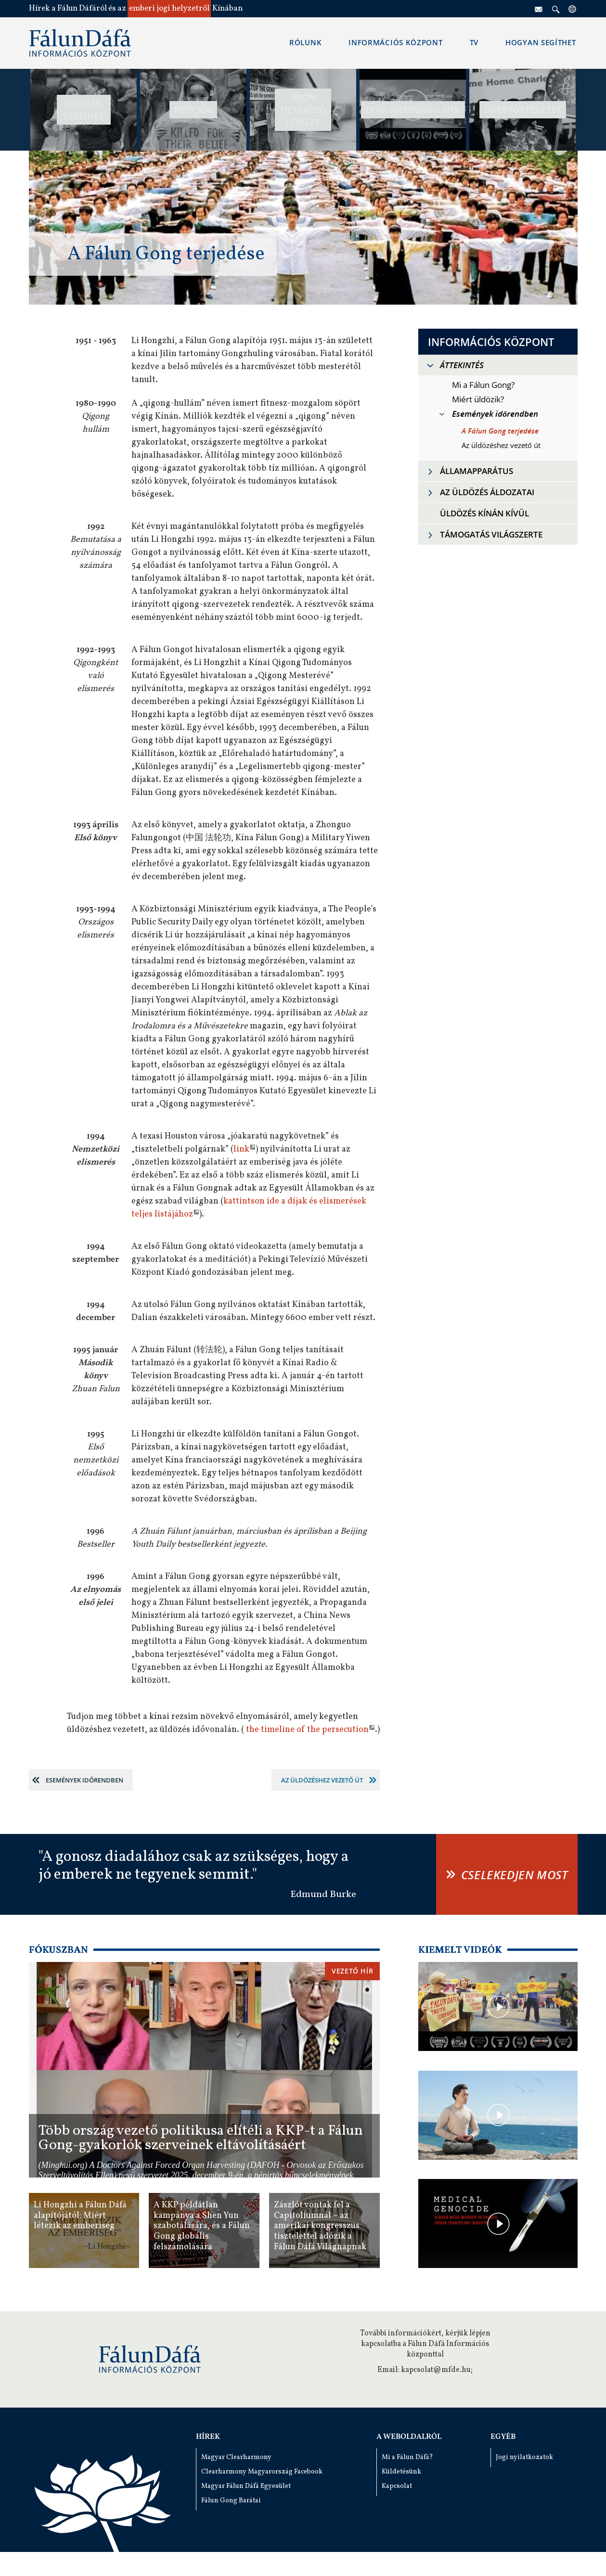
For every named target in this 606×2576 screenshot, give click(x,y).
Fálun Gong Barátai (231, 2500)
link (241, 1149)
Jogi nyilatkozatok (524, 2457)
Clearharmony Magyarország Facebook (261, 2471)
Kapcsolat (397, 2486)
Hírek (208, 2437)
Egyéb (503, 2437)
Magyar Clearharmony (236, 2457)
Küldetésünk (401, 2471)
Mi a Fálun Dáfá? (407, 2457)
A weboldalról (408, 2437)
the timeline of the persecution (307, 1730)
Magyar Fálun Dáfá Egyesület (246, 2486)
